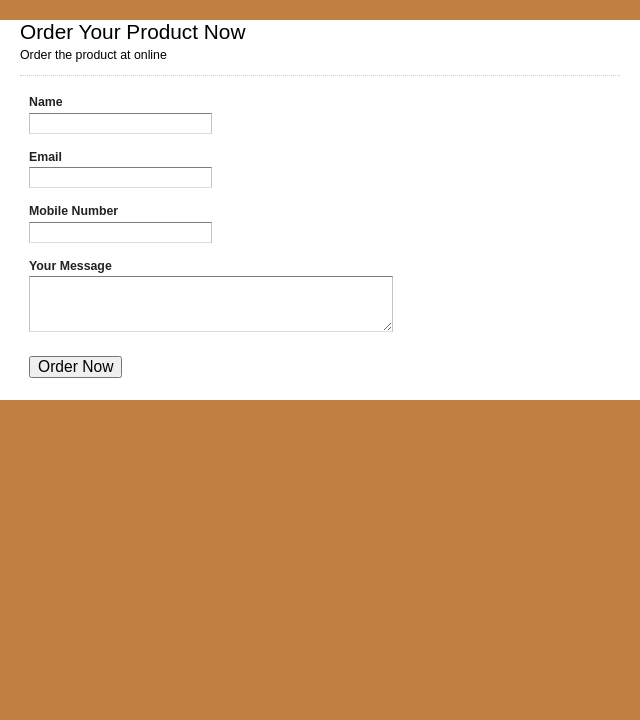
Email (45, 157)
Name (46, 102)
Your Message (70, 266)
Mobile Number (73, 211)
